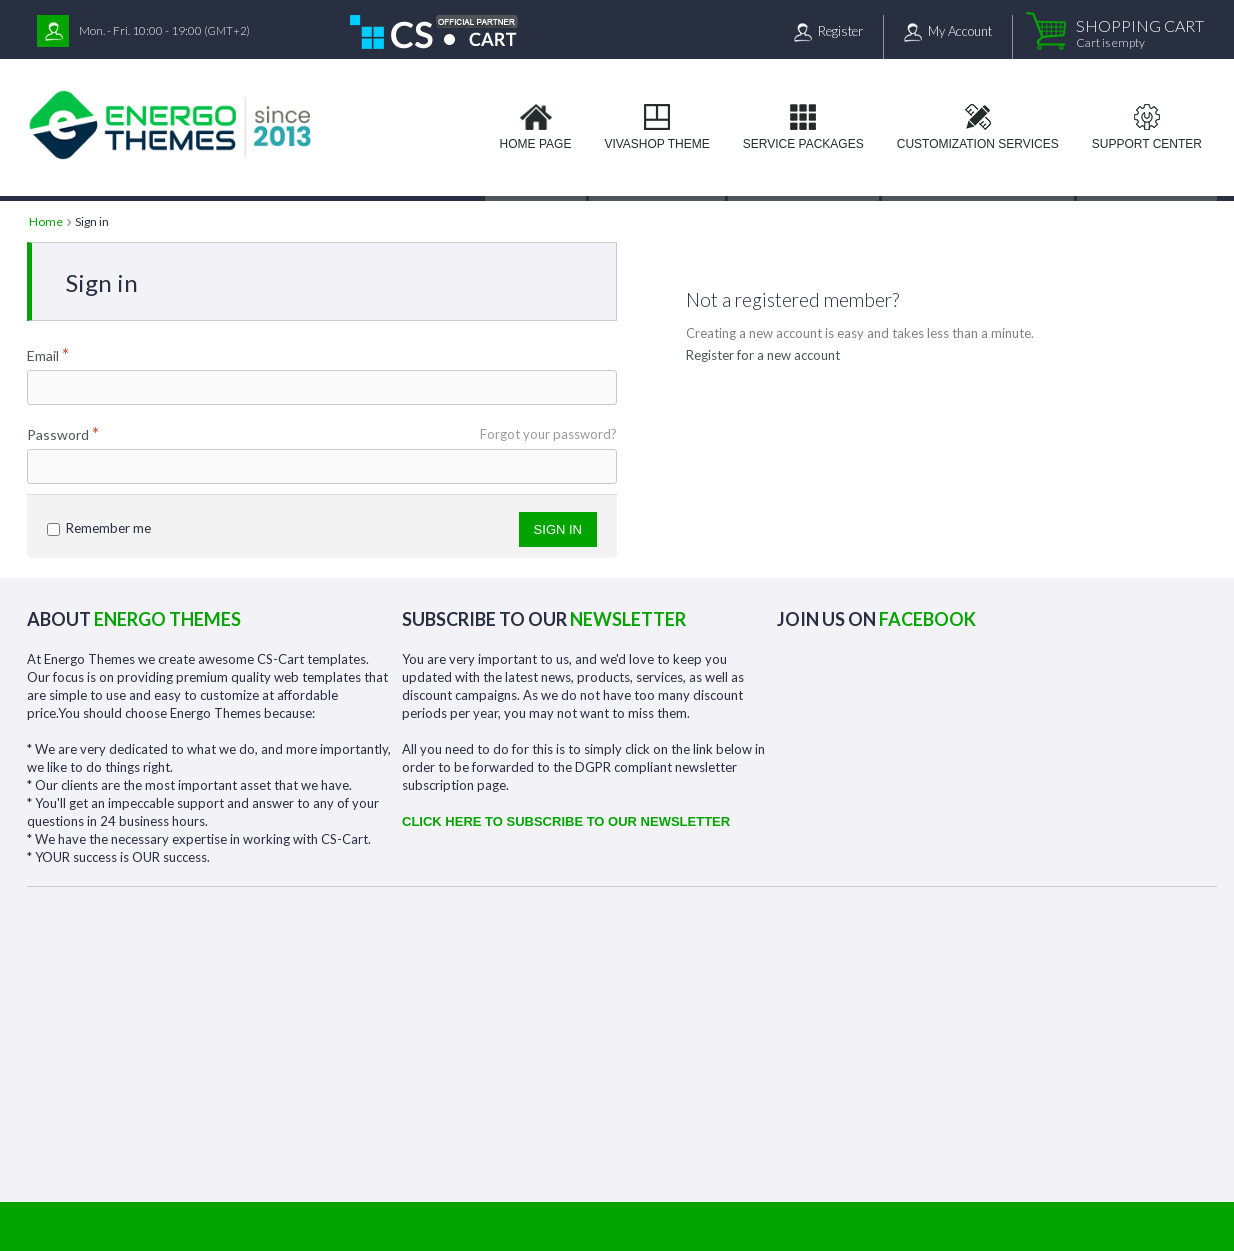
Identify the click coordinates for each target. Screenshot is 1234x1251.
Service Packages (803, 144)
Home (46, 221)
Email (43, 355)
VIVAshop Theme (656, 144)
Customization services (978, 144)
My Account (960, 31)
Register (840, 31)
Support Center (1147, 144)
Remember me (99, 528)
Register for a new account (763, 355)
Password (58, 434)
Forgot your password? (548, 434)
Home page (536, 144)
